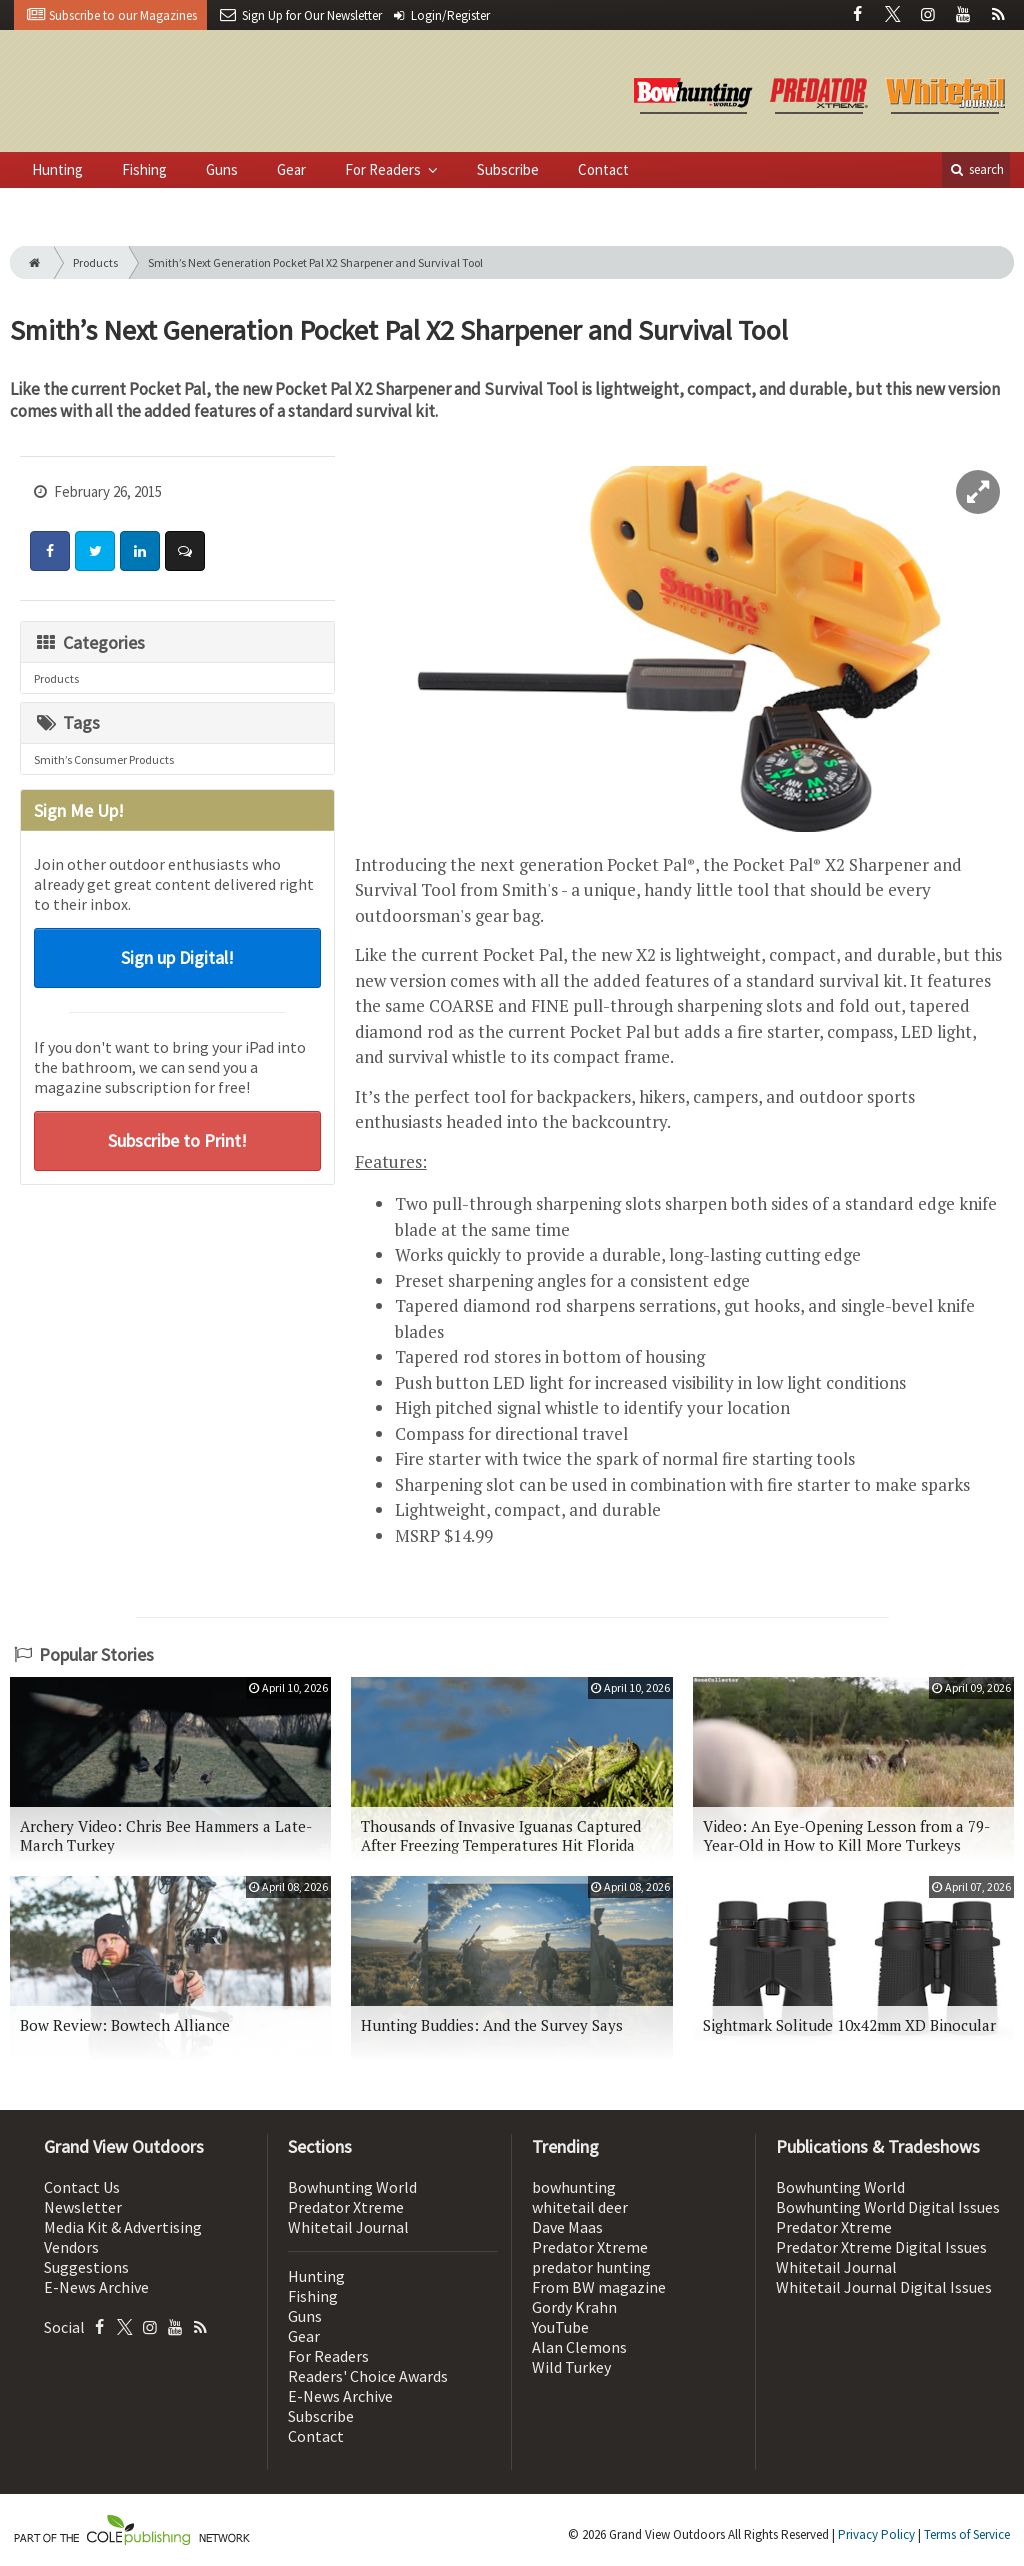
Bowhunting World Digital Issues (888, 2207)
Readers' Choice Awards (368, 2376)
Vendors (71, 2247)
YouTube (560, 2327)
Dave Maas (567, 2227)
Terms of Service (967, 2534)
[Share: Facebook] (50, 551)
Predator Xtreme (346, 2207)
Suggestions (86, 2267)
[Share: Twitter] (95, 551)
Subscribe (508, 169)
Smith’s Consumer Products (104, 759)
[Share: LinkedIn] (140, 551)
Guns (222, 169)
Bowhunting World (352, 2187)
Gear (291, 169)
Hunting (57, 169)
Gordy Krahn (574, 2307)
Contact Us (82, 2187)
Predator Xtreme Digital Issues (881, 2247)
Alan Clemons (579, 2347)
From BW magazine (599, 2287)
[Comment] (185, 551)
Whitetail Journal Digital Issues (884, 2287)
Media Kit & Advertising (123, 2227)
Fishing (144, 169)
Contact (603, 169)
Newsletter (83, 2207)
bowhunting (574, 2187)
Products (95, 262)
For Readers (384, 169)
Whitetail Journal (348, 2227)
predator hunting (591, 2267)
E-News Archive (96, 2287)
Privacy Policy (876, 2534)
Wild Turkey (571, 2367)
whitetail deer (580, 2207)
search (976, 169)
